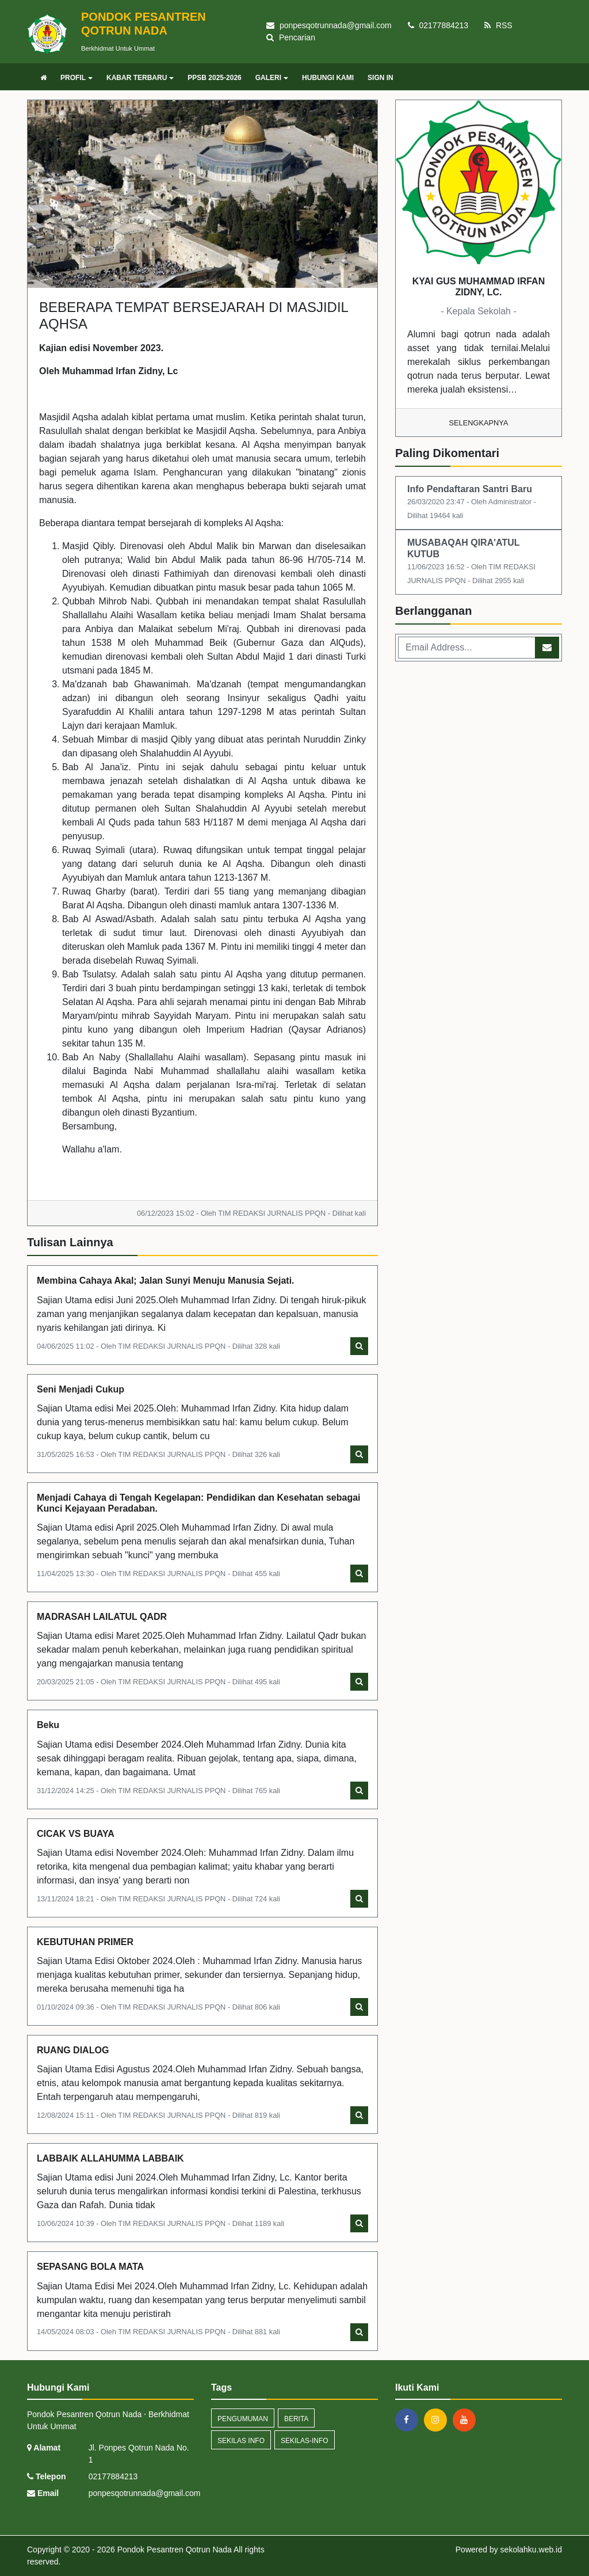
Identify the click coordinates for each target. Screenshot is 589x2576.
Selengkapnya (478, 422)
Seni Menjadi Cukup (80, 1389)
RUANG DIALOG (73, 2050)
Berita (296, 2419)
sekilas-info (304, 2441)
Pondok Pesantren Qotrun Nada (173, 2549)
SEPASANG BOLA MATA (90, 2266)
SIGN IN (380, 78)
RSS (498, 25)
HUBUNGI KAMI (328, 78)
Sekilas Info (241, 2441)
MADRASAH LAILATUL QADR (102, 1617)
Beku (48, 1725)
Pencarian (290, 37)
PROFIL (76, 78)
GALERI (271, 78)
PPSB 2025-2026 (214, 78)
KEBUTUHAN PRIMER (85, 1942)
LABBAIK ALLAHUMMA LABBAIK (110, 2158)
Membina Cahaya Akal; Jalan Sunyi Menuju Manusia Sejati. (165, 1280)
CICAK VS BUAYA (75, 1834)
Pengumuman (242, 2419)
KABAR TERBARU (140, 78)
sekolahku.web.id (531, 2549)
